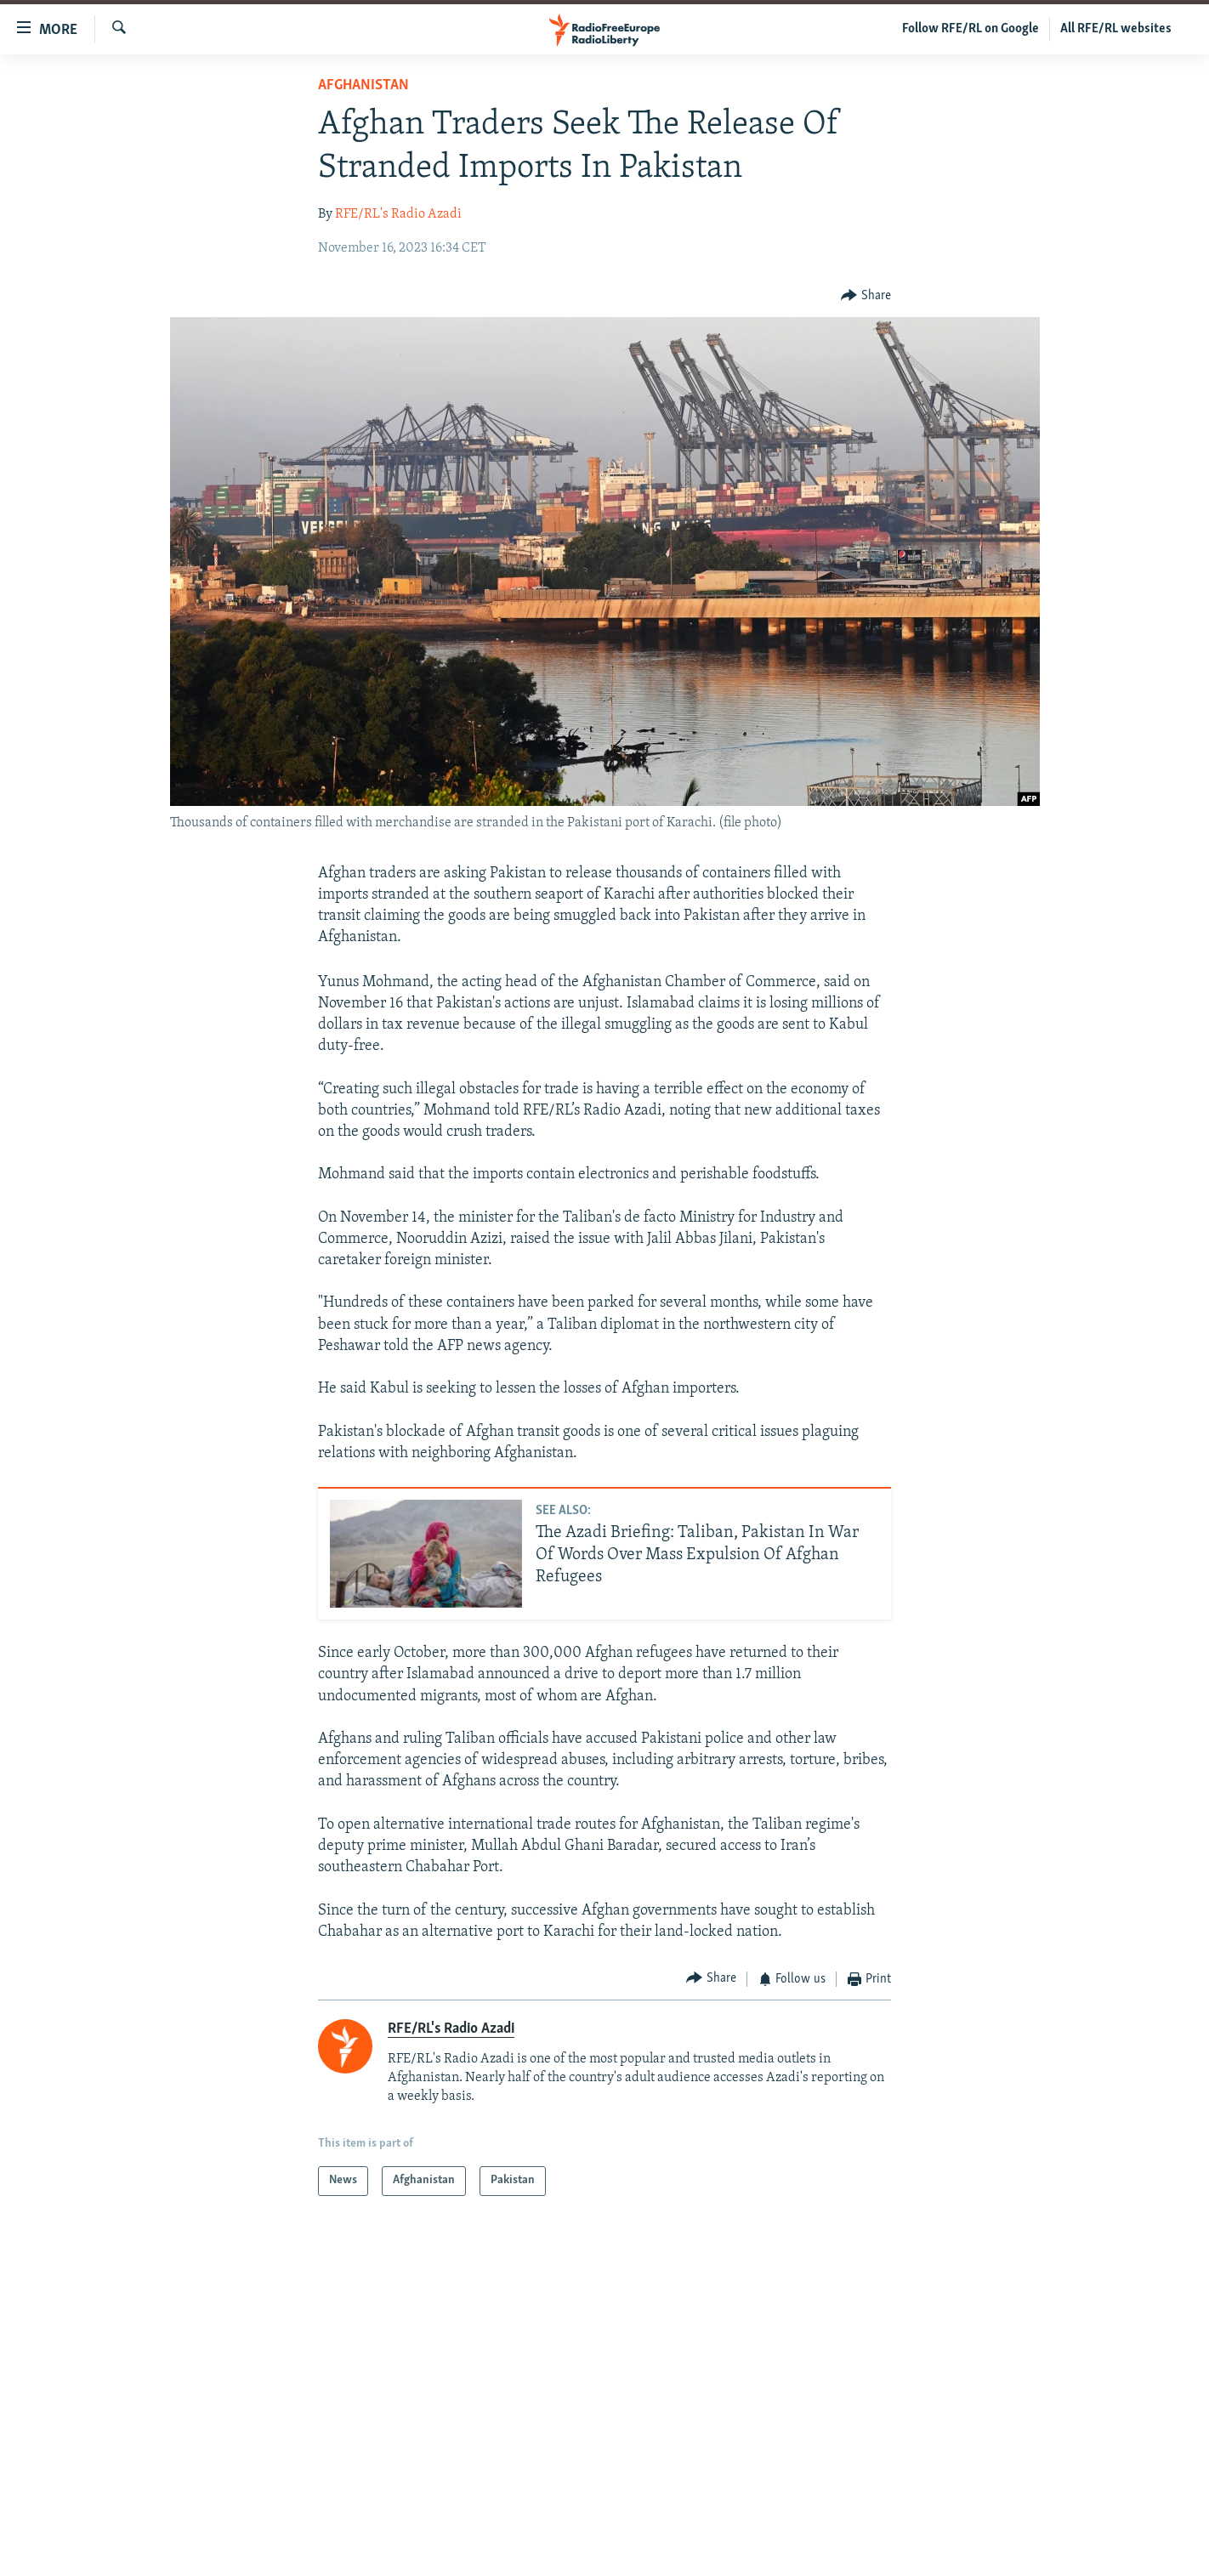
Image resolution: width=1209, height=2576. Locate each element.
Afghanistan (363, 85)
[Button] (866, 295)
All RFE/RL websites (1116, 29)
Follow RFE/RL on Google (970, 29)
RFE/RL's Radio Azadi (398, 214)
